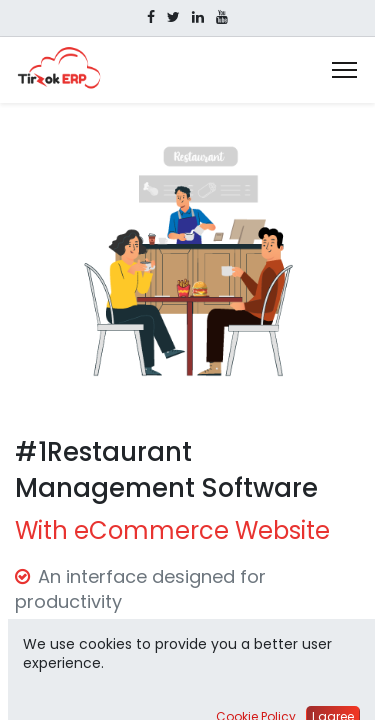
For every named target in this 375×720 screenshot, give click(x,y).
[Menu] (344, 70)
